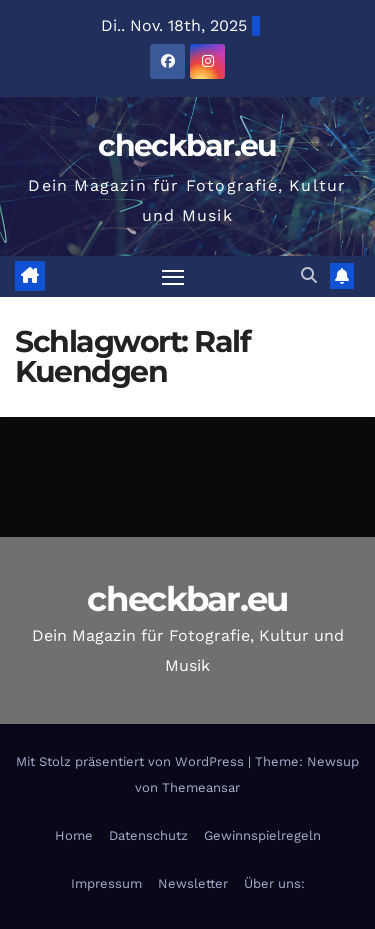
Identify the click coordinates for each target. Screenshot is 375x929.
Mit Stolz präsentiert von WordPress (132, 761)
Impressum (106, 883)
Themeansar (201, 787)
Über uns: (274, 883)
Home (74, 835)
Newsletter (193, 883)
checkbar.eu (187, 145)
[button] (309, 275)
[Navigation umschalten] (173, 277)
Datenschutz (148, 835)
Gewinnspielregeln (262, 835)
